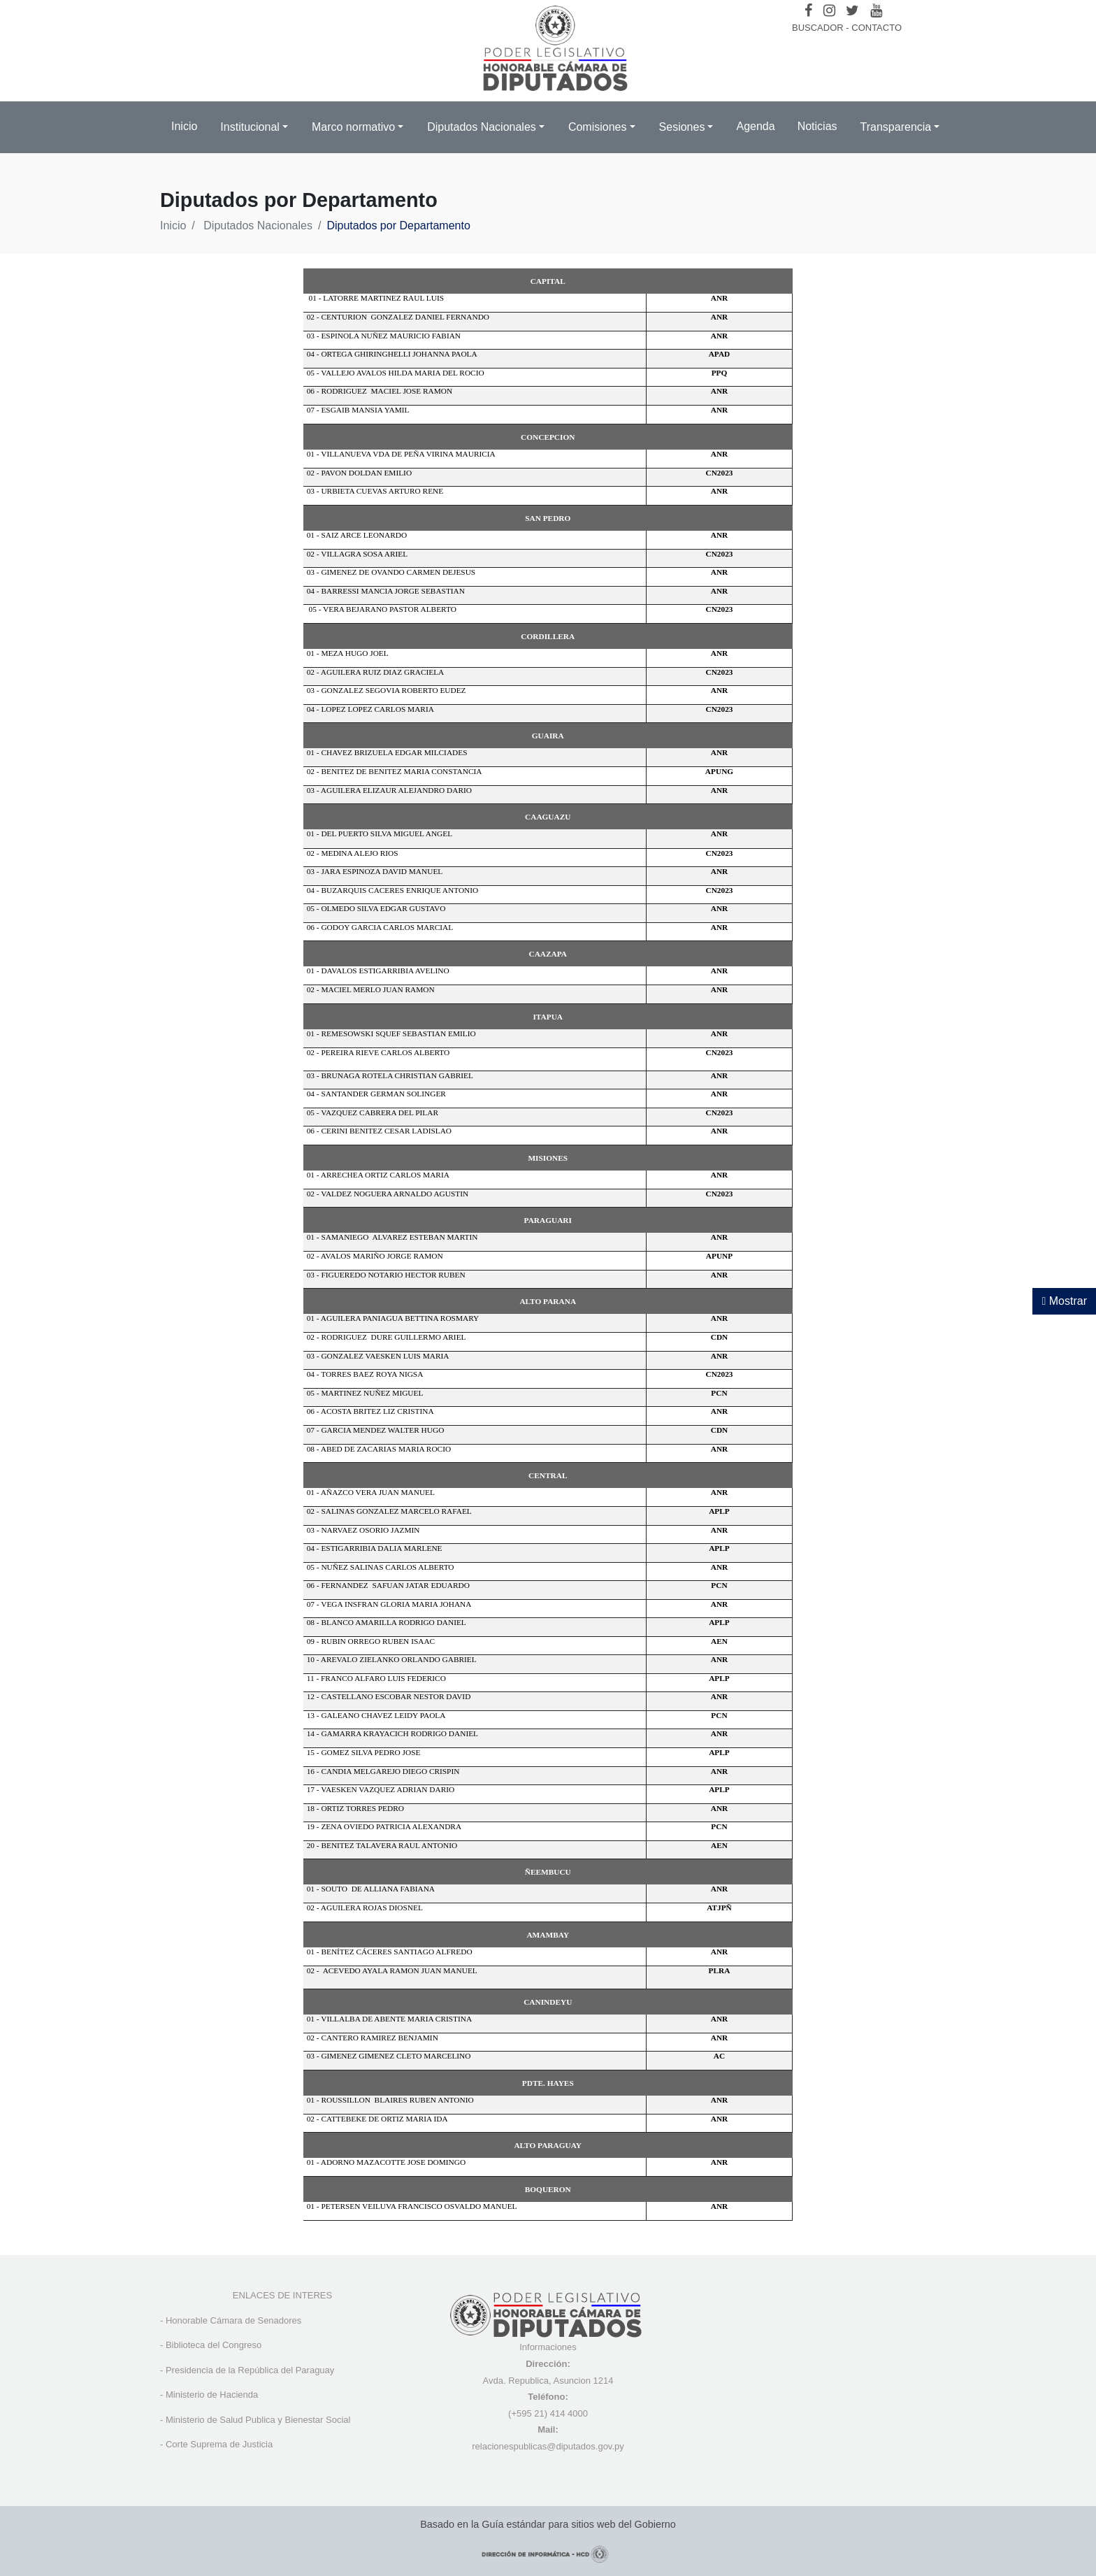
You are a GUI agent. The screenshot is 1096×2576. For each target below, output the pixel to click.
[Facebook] (808, 10)
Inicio (184, 126)
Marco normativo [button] (353, 127)
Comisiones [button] (597, 127)
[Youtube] (876, 10)
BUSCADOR (818, 27)
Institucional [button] (250, 127)
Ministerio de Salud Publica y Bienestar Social (258, 2419)
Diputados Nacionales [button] (481, 127)
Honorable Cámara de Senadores (233, 2320)
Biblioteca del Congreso (213, 2345)
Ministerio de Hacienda (212, 2394)
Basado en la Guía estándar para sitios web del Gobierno (548, 2524)
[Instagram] (829, 10)
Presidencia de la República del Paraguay (250, 2370)
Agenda (755, 126)
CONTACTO (876, 27)
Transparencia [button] (896, 127)
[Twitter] (852, 10)
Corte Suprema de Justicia (219, 2444)
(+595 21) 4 (531, 2413)
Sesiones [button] (682, 127)
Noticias (817, 126)
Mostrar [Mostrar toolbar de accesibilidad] (1064, 1301)
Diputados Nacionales (257, 225)
